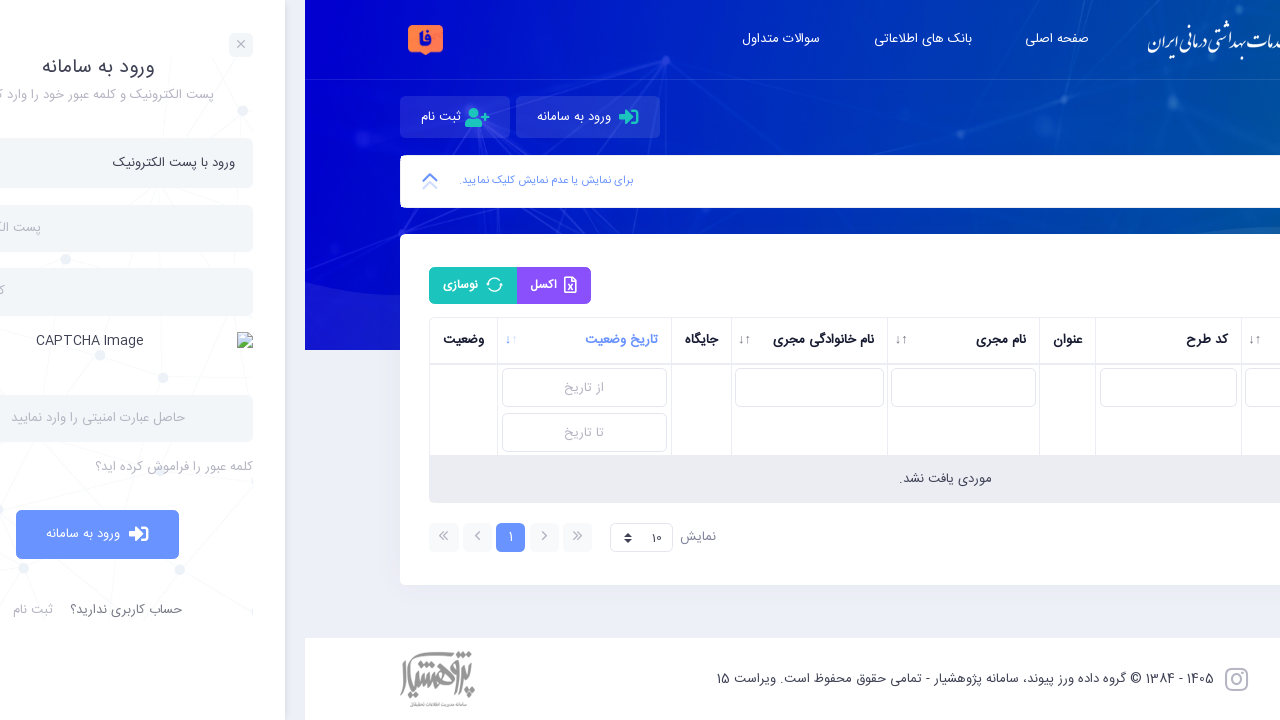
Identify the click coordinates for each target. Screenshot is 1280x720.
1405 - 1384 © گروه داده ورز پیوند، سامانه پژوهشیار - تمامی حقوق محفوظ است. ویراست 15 (660, 679)
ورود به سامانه (283, 117)
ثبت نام (150, 117)
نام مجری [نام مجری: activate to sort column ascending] (696, 340)
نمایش (357, 537)
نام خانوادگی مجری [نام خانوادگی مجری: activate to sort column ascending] (518, 340)
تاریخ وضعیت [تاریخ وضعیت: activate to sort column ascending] (316, 340)
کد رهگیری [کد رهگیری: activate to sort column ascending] (1048, 340)
